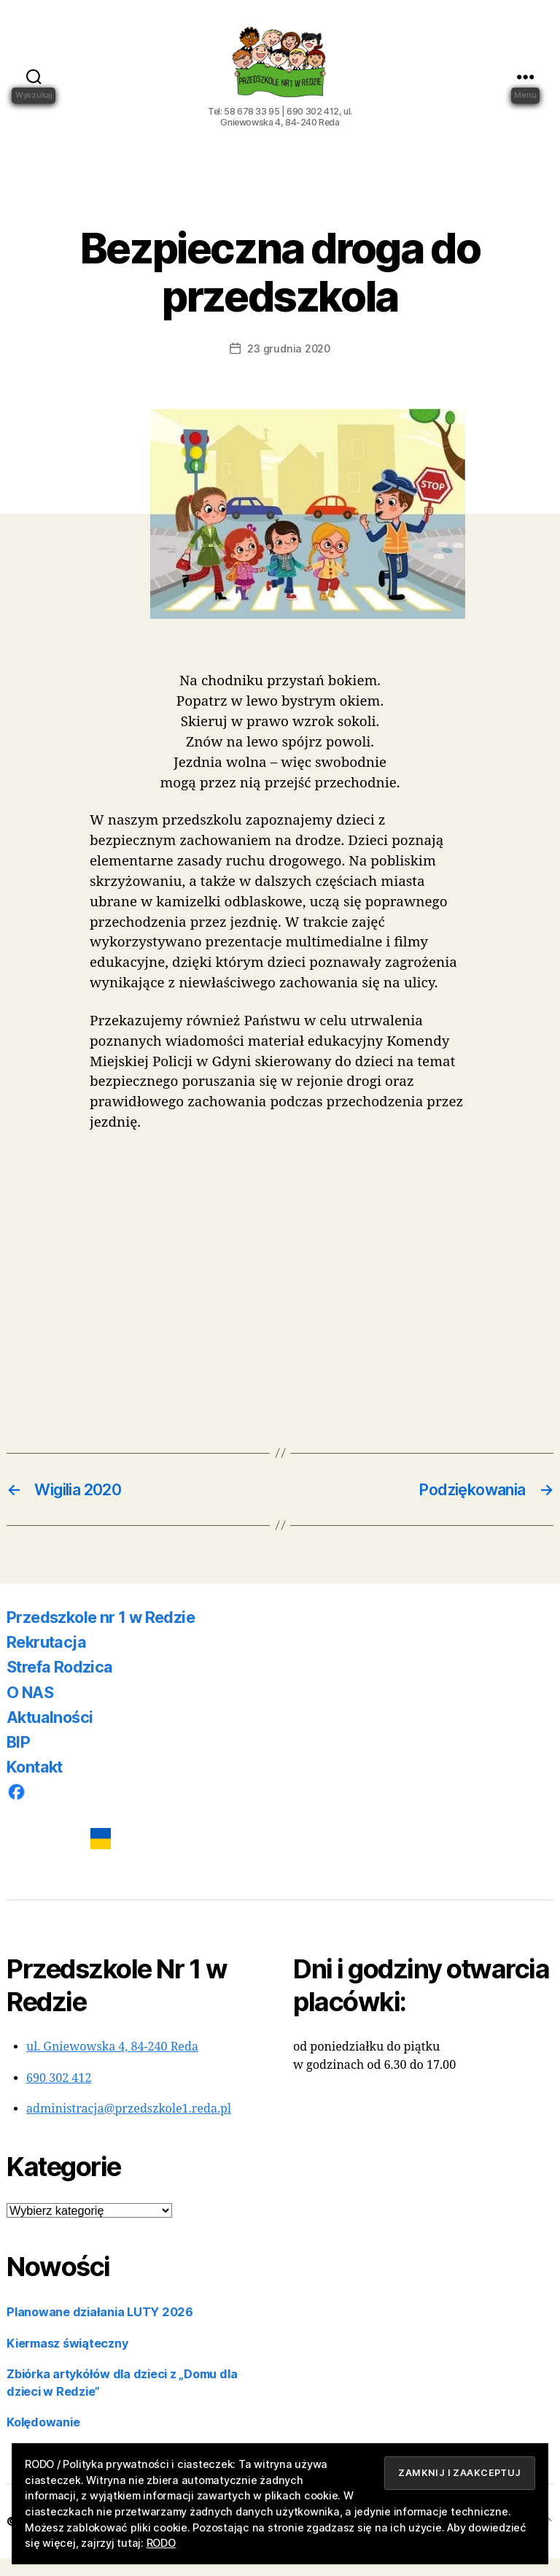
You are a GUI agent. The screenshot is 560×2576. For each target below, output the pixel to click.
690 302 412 (58, 2096)
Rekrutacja (46, 1659)
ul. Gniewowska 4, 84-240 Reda (112, 2064)
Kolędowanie (43, 2439)
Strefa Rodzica (60, 1684)
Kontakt (35, 1784)
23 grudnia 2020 (288, 366)
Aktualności (50, 1734)
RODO (161, 2543)
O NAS (30, 1709)
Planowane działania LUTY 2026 (100, 2329)
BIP (18, 1759)
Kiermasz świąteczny (67, 2360)
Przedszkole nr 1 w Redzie (101, 1634)
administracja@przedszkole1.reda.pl (128, 2126)
